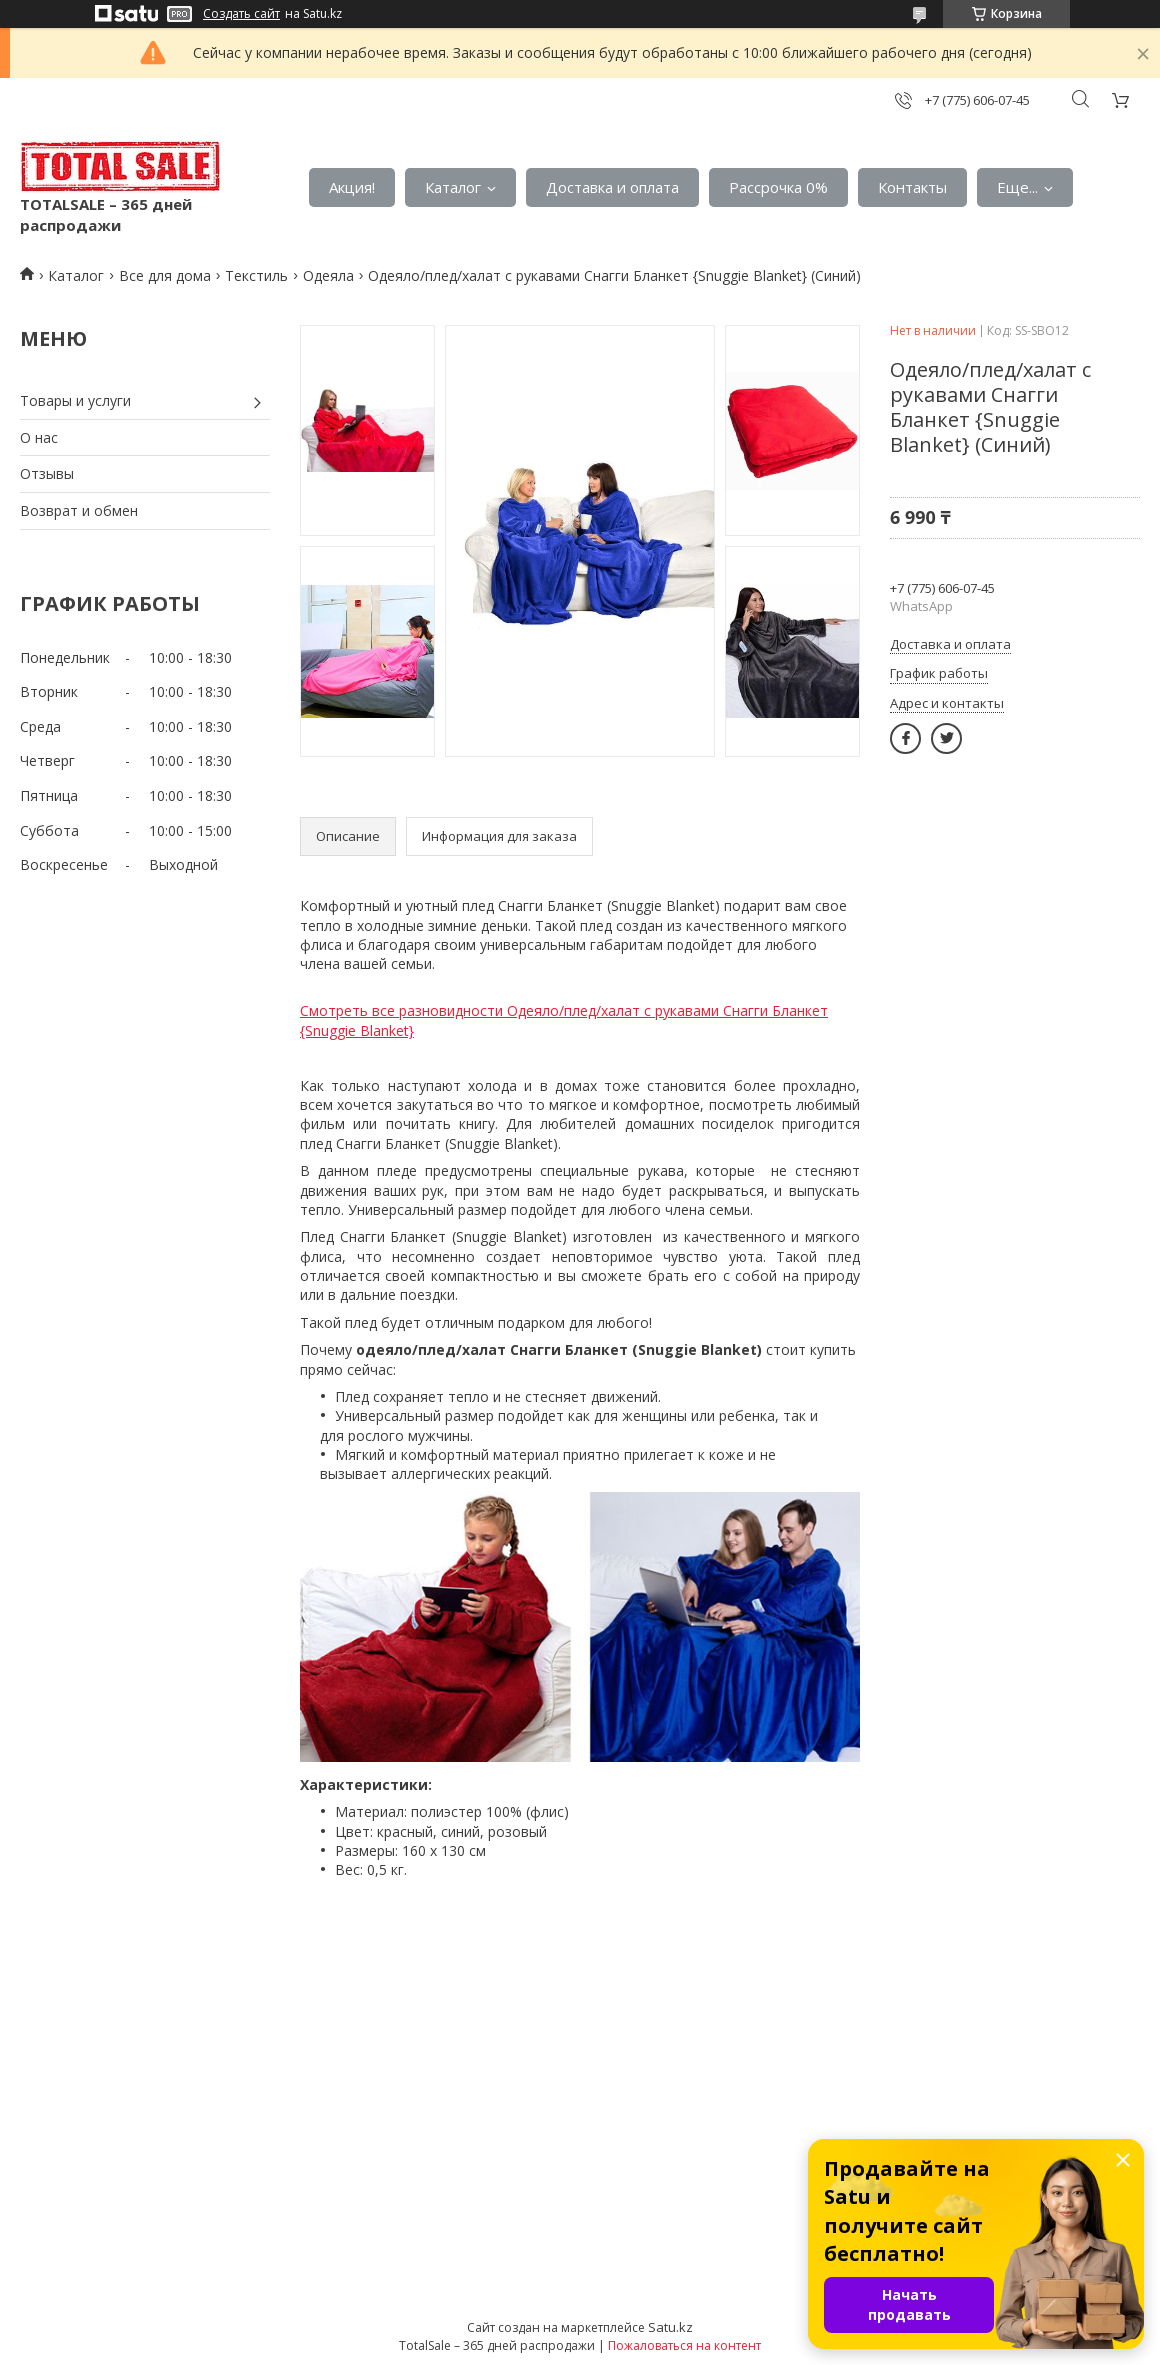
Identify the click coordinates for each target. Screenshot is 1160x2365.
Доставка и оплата (612, 187)
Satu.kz (670, 2327)
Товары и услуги (75, 400)
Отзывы (47, 473)
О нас (39, 437)
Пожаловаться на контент (684, 2345)
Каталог (453, 187)
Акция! (352, 187)
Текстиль (256, 275)
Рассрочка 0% (778, 187)
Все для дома (165, 275)
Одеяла (328, 275)
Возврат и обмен (79, 510)
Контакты (912, 187)
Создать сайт (241, 14)
